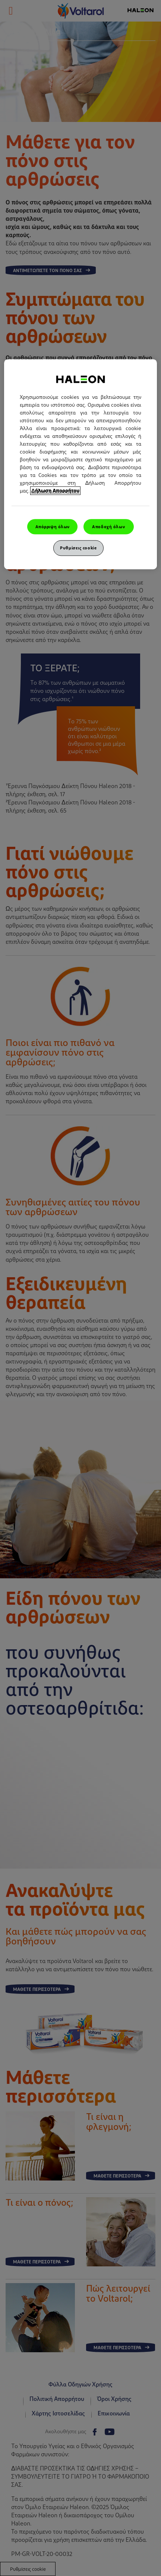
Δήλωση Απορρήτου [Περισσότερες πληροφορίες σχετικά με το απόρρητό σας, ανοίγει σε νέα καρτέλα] (55, 490)
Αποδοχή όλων (108, 526)
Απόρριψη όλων (52, 526)
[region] (80, 464)
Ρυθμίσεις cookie (78, 548)
